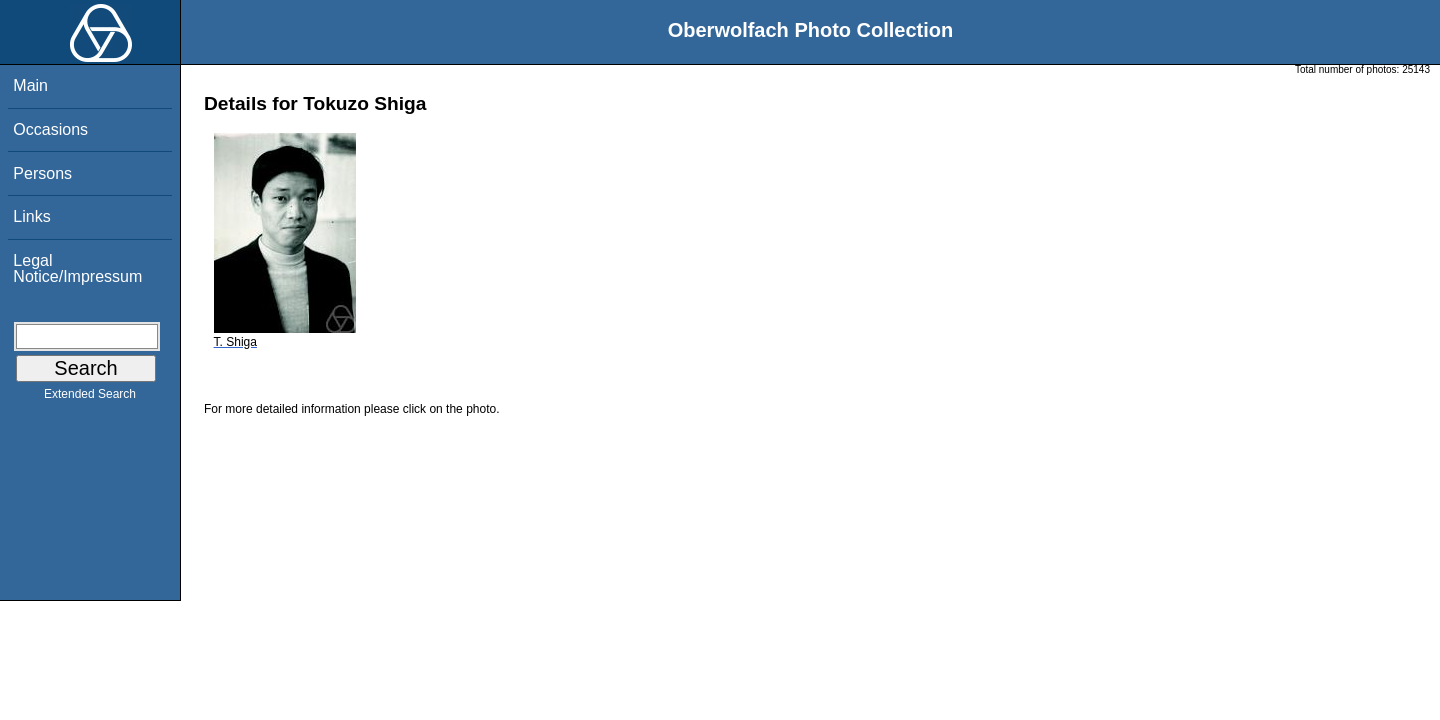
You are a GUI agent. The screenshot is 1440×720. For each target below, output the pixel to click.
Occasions (50, 129)
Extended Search (90, 398)
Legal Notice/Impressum (77, 268)
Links (31, 216)
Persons (42, 173)
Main (30, 85)
